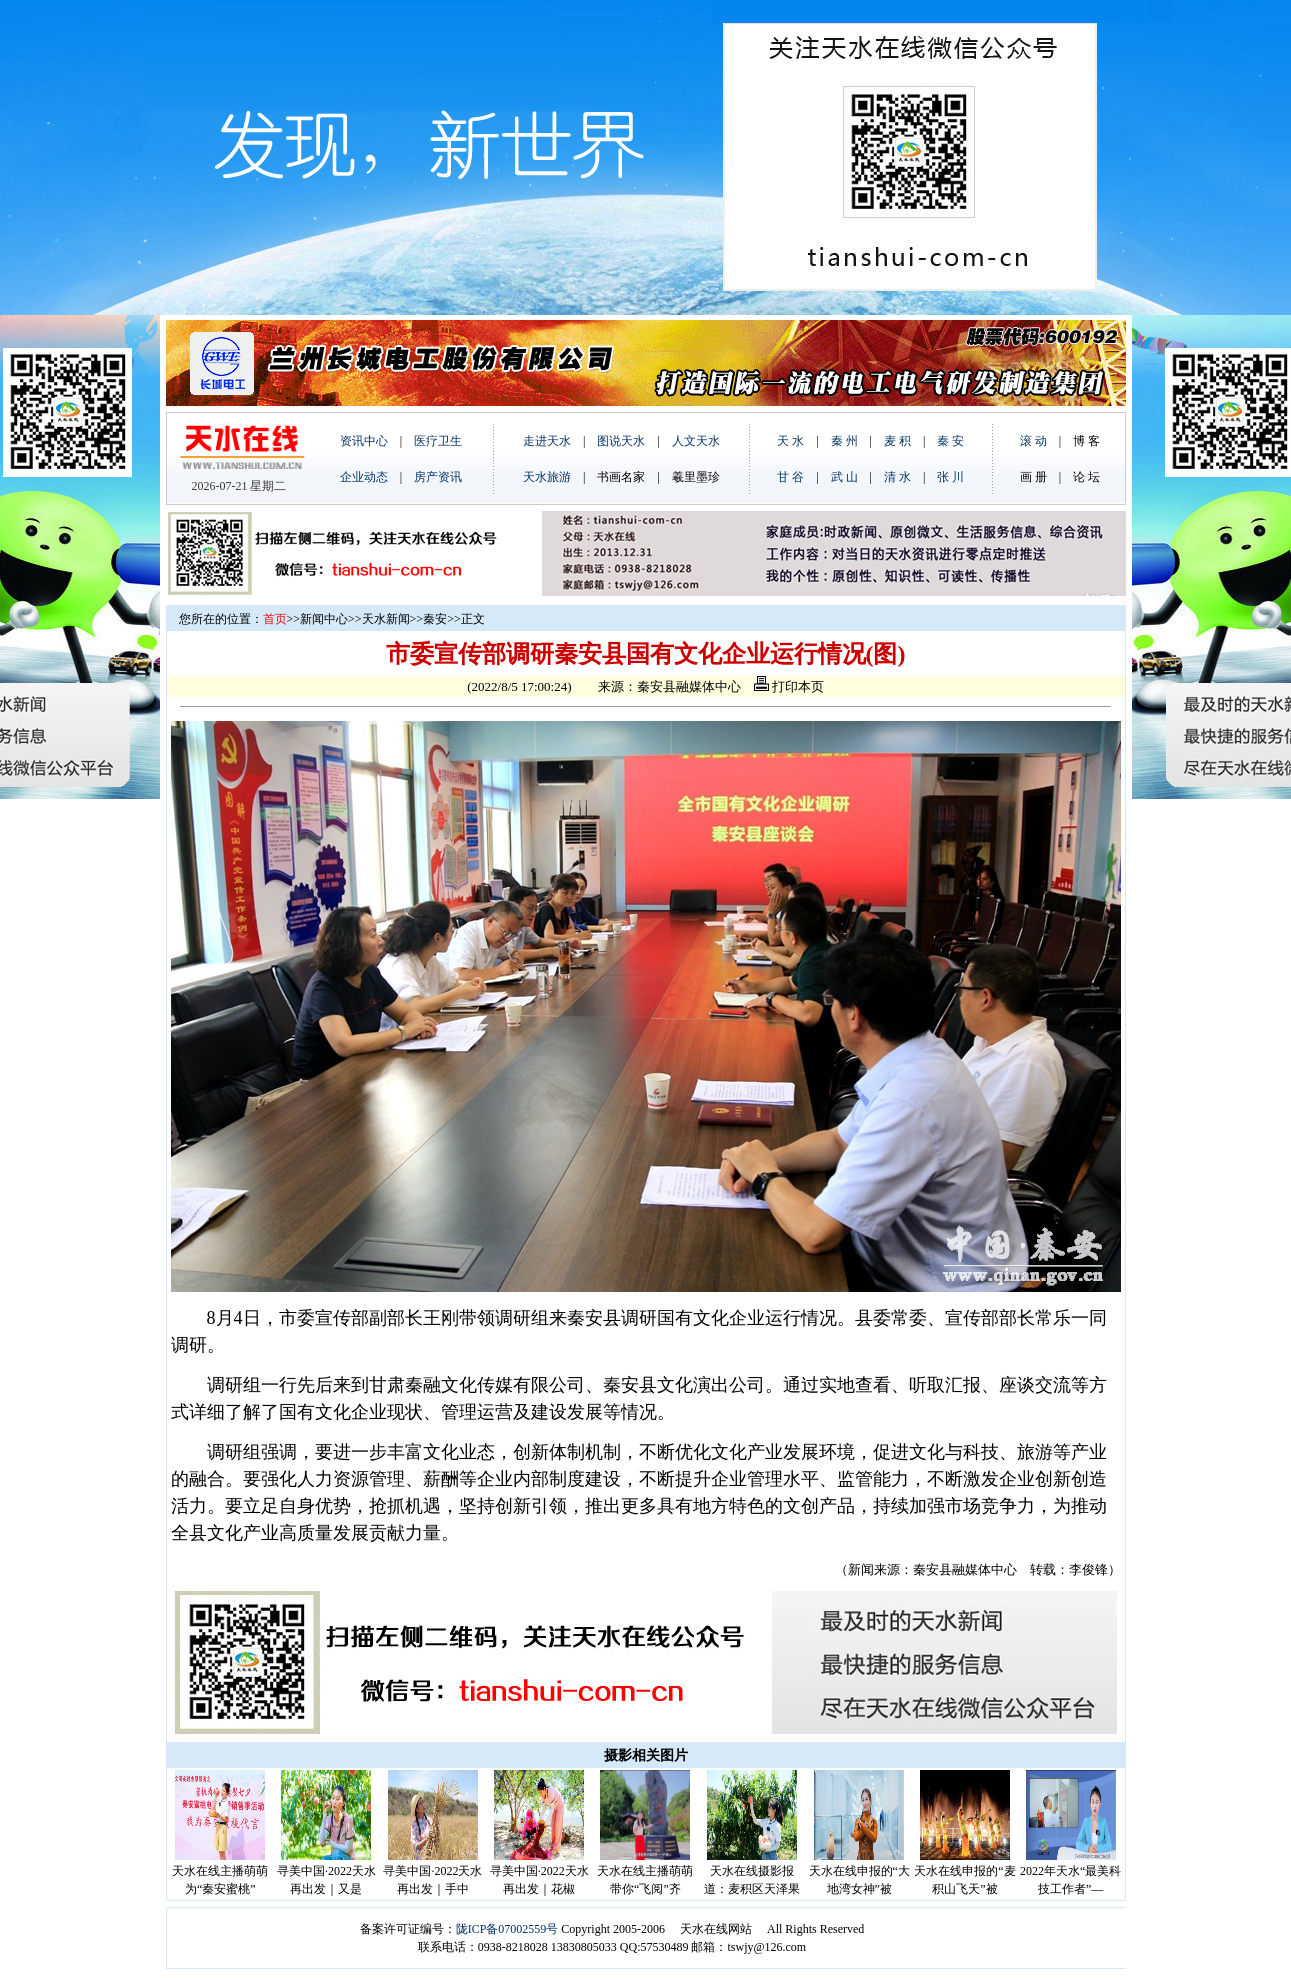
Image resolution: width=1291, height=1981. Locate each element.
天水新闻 (386, 619)
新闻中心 (324, 619)
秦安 (435, 619)
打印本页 (789, 686)
